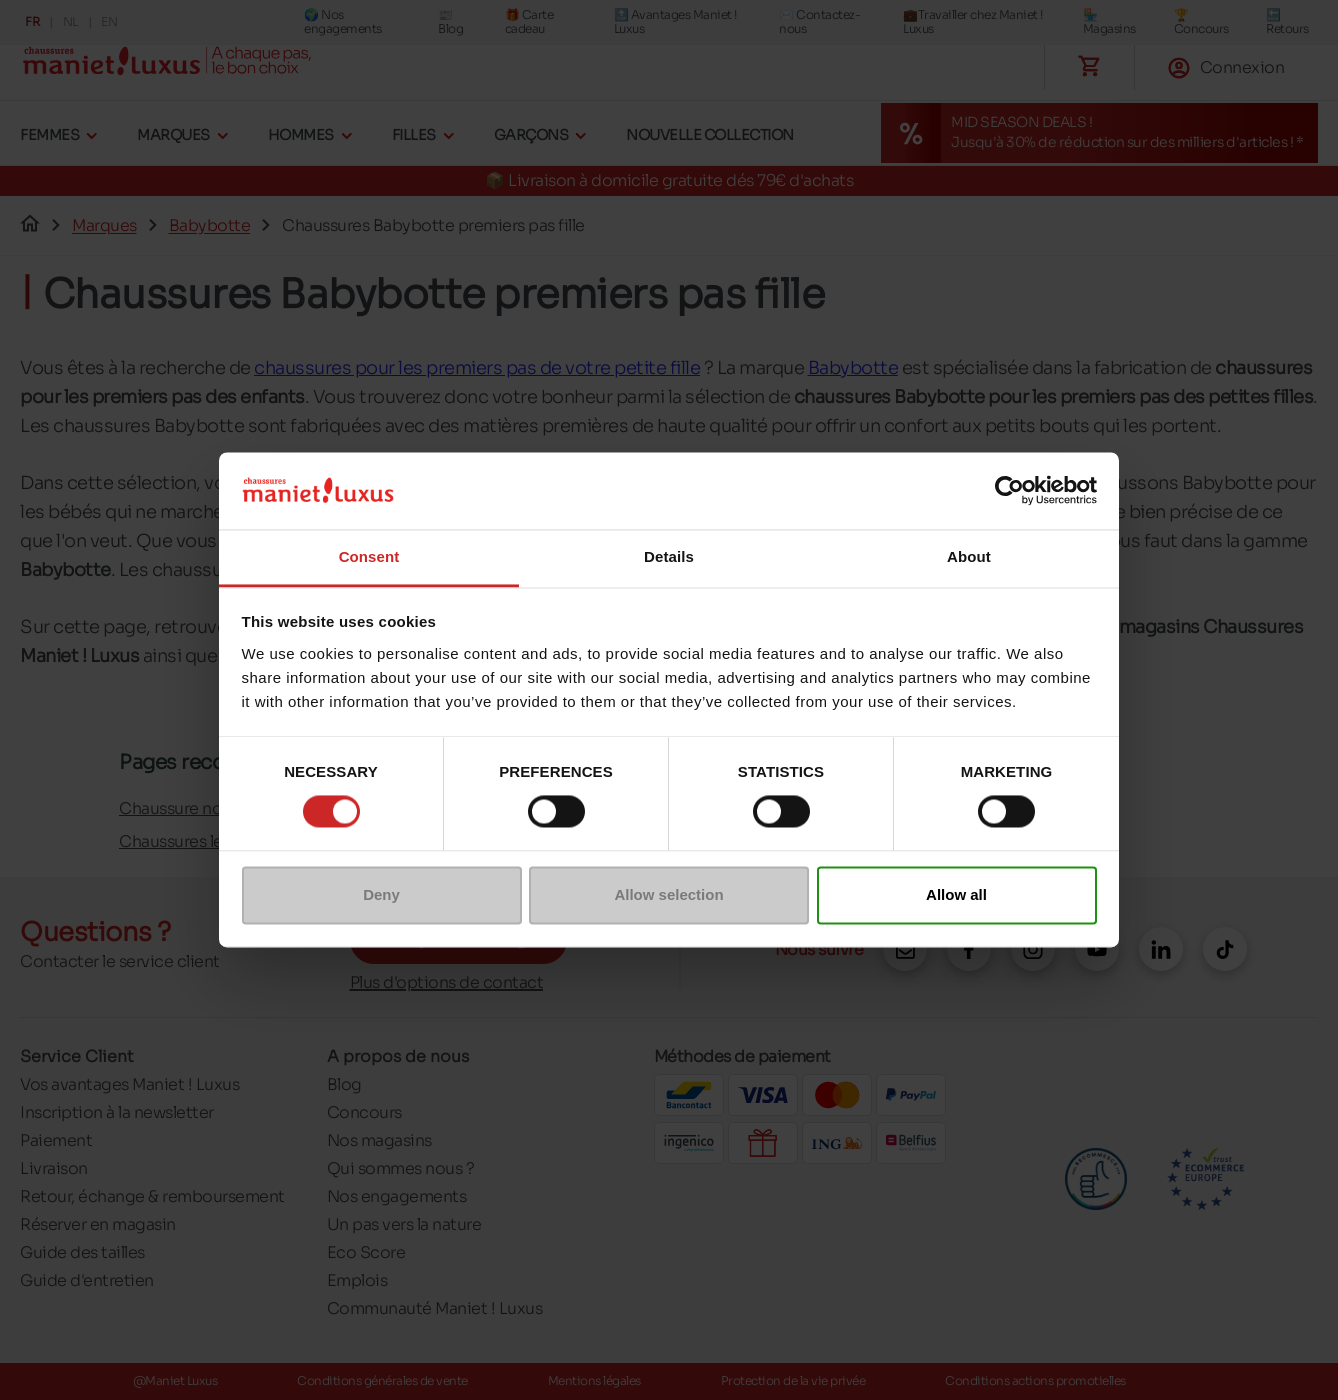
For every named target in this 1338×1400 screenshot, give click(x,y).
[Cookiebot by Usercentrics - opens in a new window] (1009, 491)
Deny (381, 894)
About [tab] (969, 556)
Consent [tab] (369, 556)
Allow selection (668, 894)
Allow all (956, 894)
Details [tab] (669, 556)
